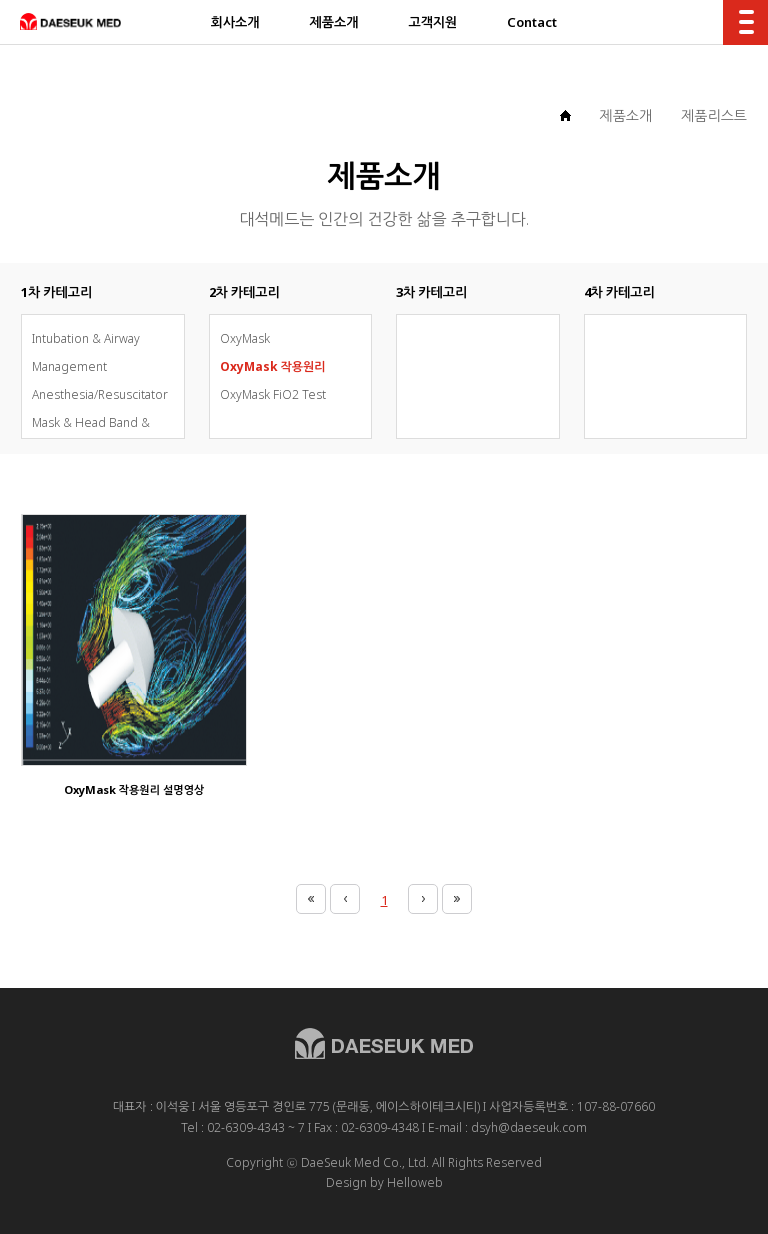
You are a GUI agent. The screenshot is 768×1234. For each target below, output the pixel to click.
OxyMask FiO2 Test (273, 394)
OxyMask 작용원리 (273, 366)
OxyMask (245, 338)
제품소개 (626, 115)
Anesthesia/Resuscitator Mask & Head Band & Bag (100, 422)
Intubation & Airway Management (86, 352)
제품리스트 (714, 115)
